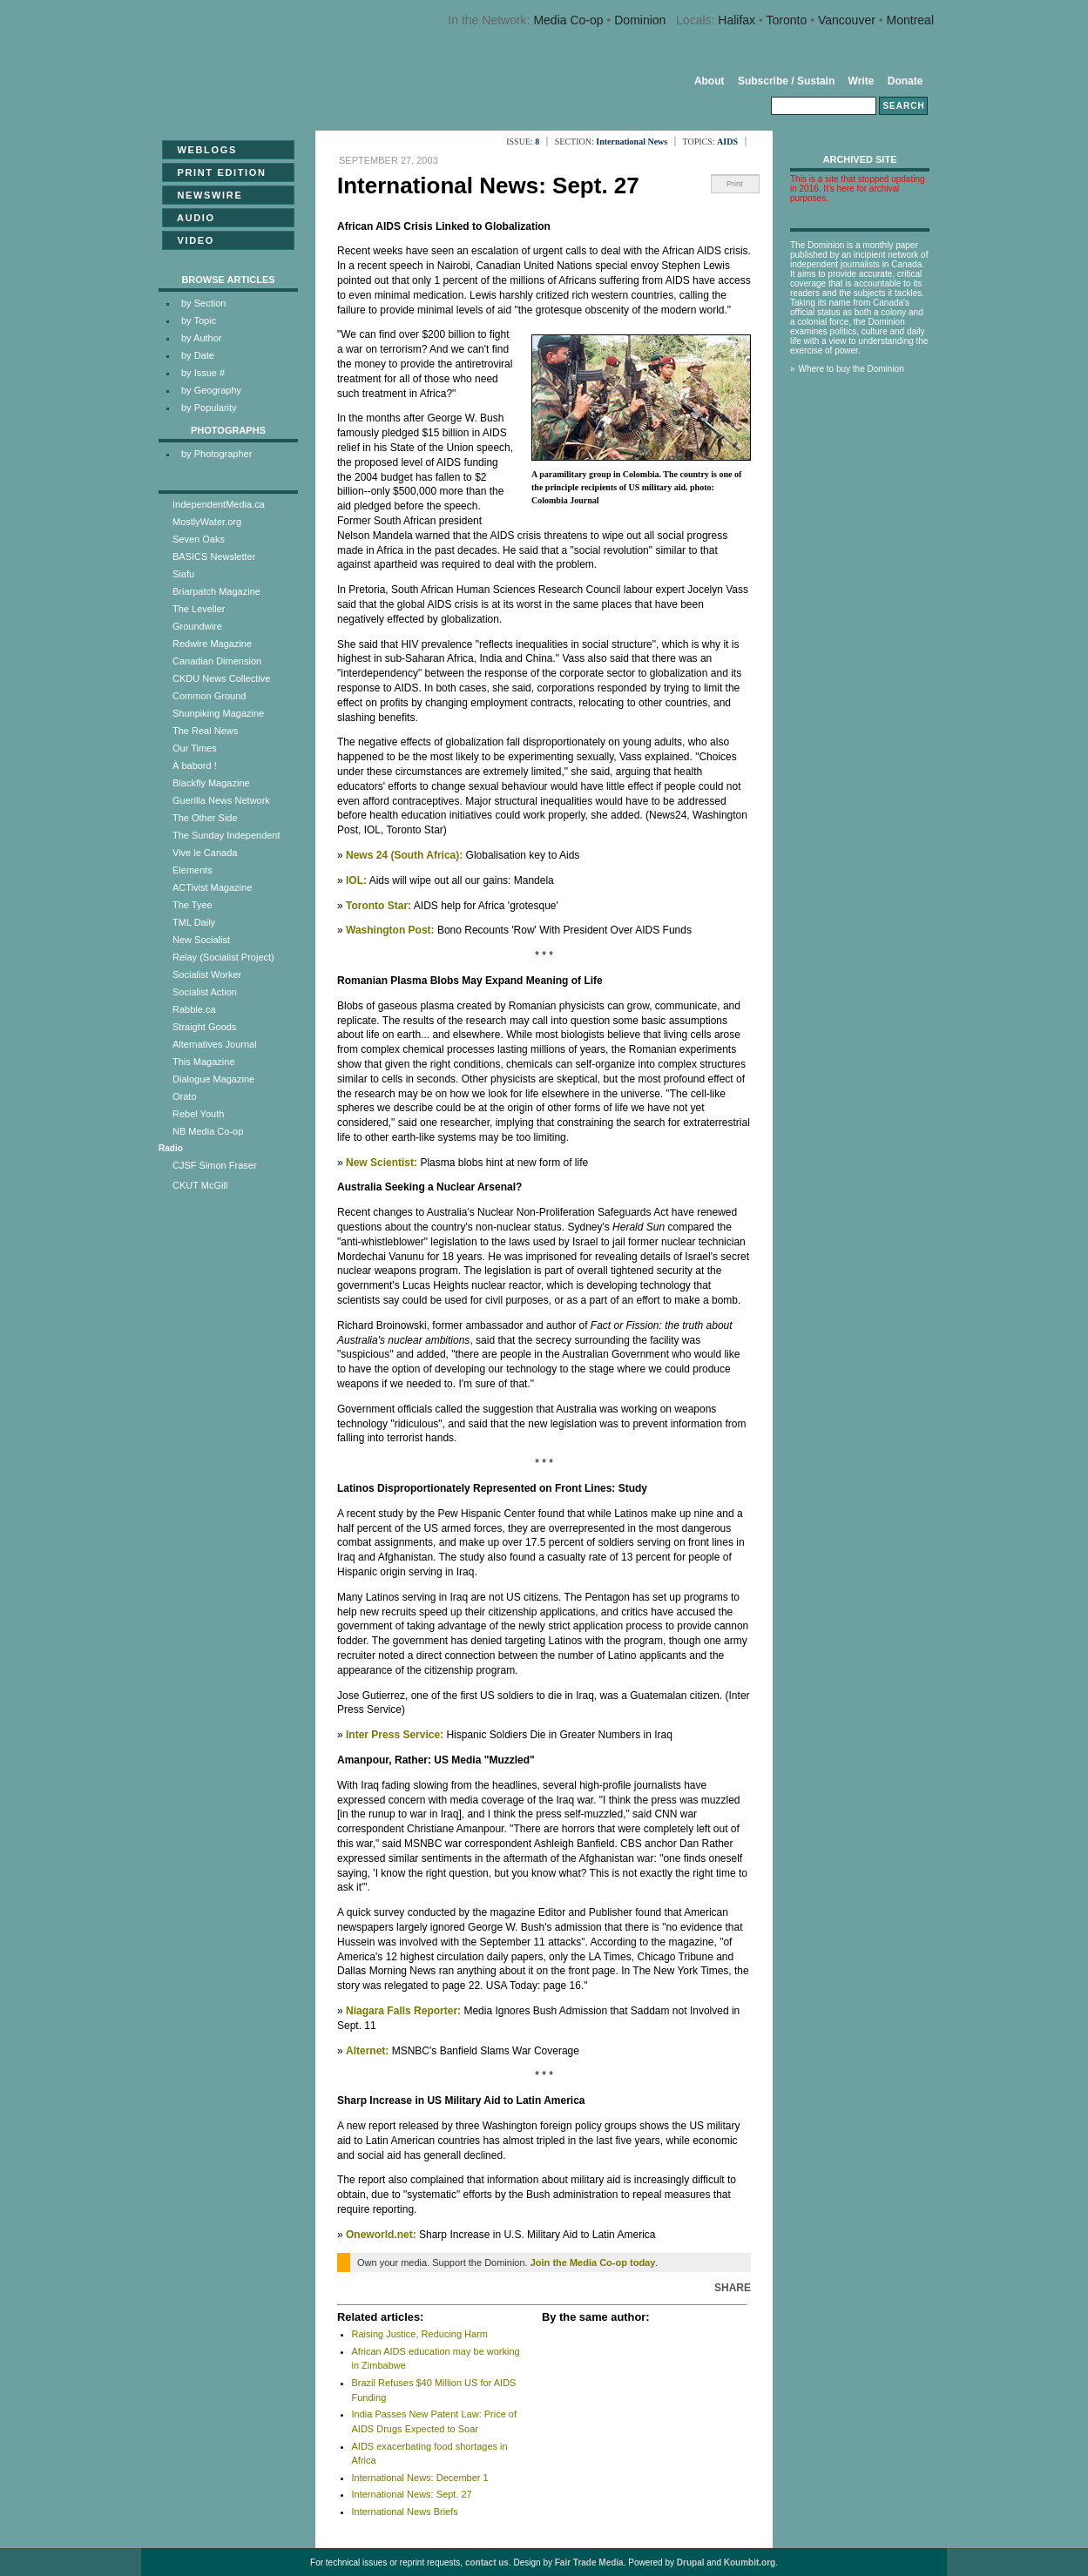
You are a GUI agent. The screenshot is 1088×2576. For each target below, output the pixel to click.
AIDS (727, 141)
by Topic (198, 320)
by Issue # (203, 373)
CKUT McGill (199, 1185)
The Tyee (192, 905)
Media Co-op (568, 20)
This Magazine (203, 1061)
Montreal (910, 20)
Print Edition (216, 172)
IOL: (356, 880)
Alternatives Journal (214, 1044)
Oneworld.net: (381, 2235)
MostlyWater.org (206, 521)
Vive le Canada (204, 852)
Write (861, 81)
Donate (905, 81)
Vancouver (846, 20)
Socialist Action (204, 992)
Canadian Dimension (216, 661)
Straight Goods (204, 1027)
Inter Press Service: (394, 1735)
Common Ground (209, 696)
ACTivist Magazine (212, 887)
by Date (197, 355)
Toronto (787, 20)
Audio (190, 217)
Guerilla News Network (221, 800)
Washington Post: (390, 930)
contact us (487, 2562)
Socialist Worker (206, 974)
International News (631, 141)
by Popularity (209, 407)
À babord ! (194, 765)
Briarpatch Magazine (216, 591)
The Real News (205, 730)
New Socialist (201, 939)
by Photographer (216, 453)
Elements (192, 870)
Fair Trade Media (589, 2562)
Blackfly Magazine (211, 783)
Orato (184, 1096)
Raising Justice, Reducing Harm (420, 2334)
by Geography (211, 390)
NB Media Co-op (207, 1131)
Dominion (640, 20)
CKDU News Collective (221, 678)
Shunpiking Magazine (218, 713)
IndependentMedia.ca (218, 504)
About (709, 81)
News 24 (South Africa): (404, 855)
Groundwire (197, 626)
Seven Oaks (198, 539)
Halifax (736, 20)
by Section (203, 303)
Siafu (183, 574)
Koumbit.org (749, 2562)
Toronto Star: (378, 906)
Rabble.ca (194, 1009)
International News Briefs (405, 2511)
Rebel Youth (198, 1114)
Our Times (194, 748)
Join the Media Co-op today (593, 2262)
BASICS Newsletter (213, 556)
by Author (201, 338)
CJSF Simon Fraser (214, 1165)
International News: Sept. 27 (412, 2494)
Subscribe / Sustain (786, 81)
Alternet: (367, 2051)
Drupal (691, 2562)
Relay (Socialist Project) (223, 957)
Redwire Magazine (212, 643)
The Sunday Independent (226, 835)
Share (732, 2288)
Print (734, 183)
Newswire (204, 195)
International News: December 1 (420, 2477)
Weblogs (201, 150)
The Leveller (199, 609)
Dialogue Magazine (213, 1079)
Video (190, 240)
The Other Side (205, 818)
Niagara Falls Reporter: (403, 2011)
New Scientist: (381, 1163)
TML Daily (193, 922)
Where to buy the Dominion (851, 369)
